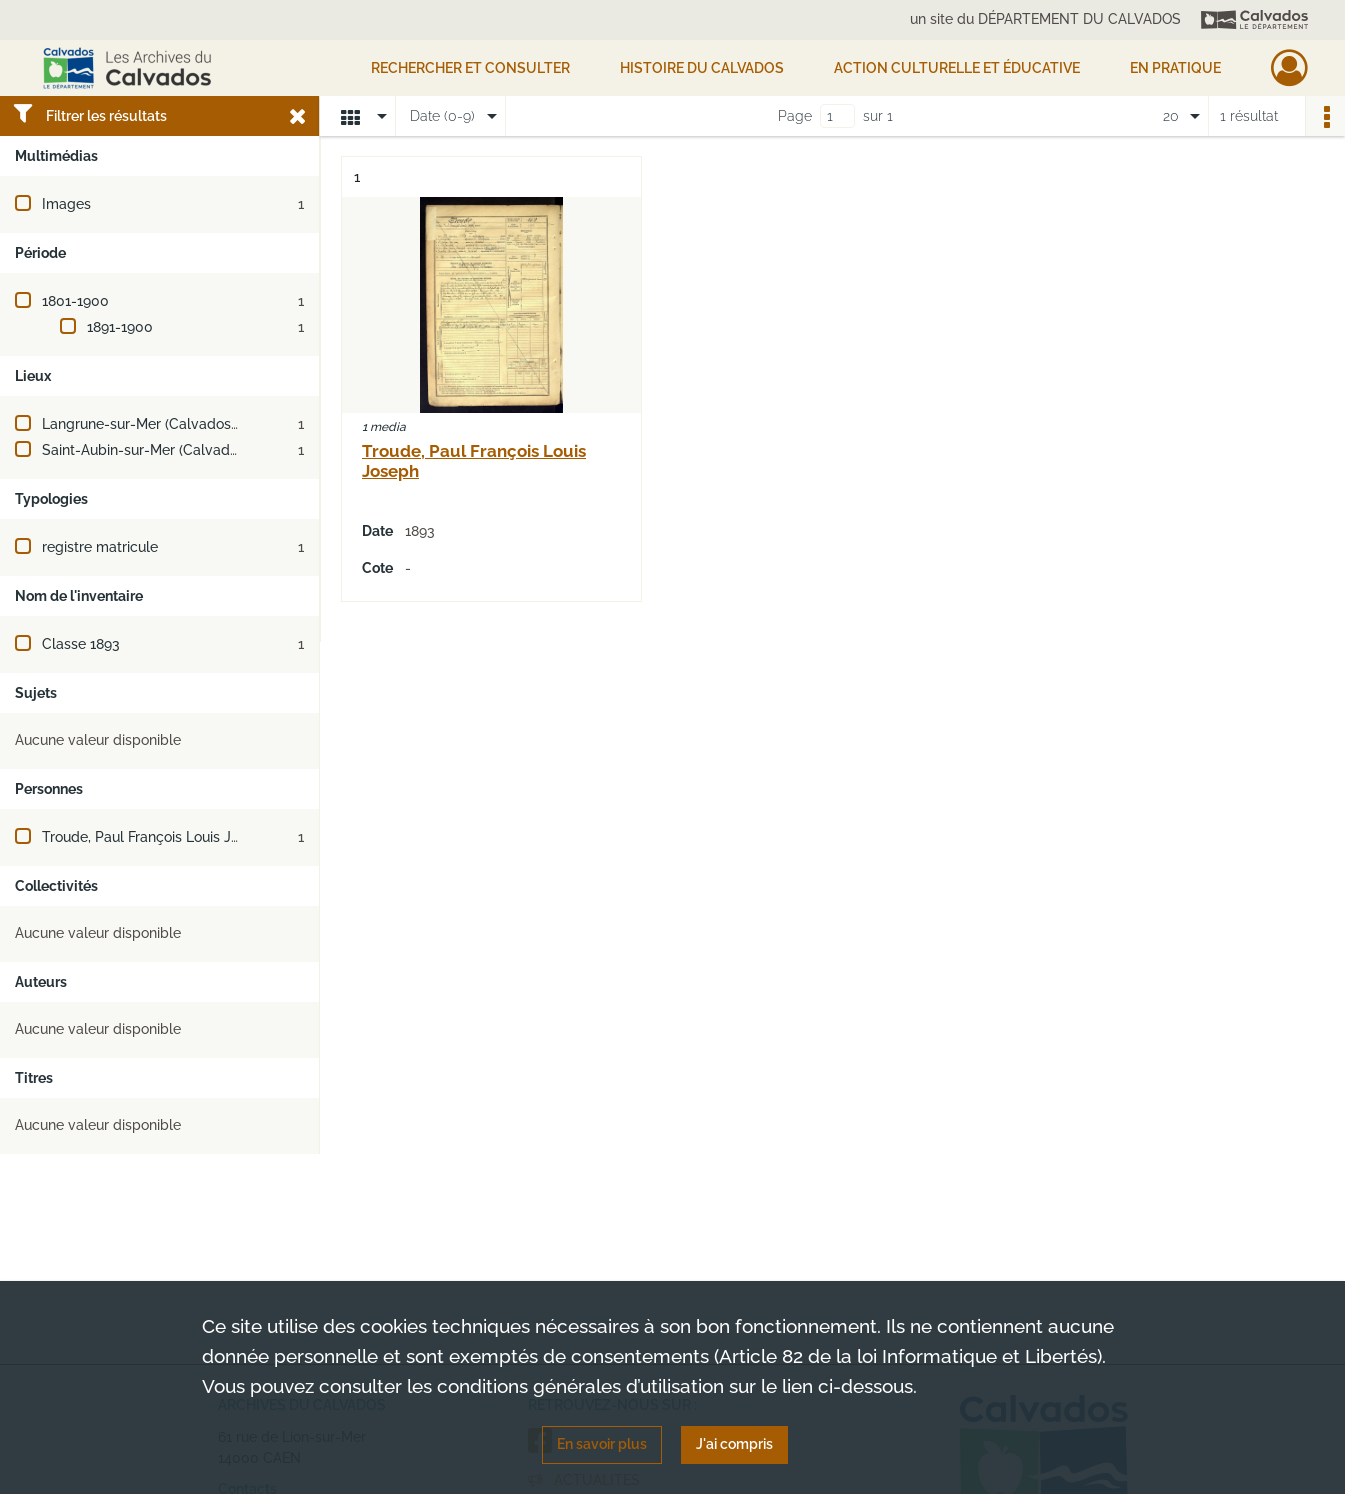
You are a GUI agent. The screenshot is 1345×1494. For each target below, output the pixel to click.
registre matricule (100, 547)
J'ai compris (734, 1444)
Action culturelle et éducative (957, 68)
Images (66, 204)
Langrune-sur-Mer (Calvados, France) (164, 424)
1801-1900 (75, 301)
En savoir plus (602, 1444)
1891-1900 (120, 327)
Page (795, 116)
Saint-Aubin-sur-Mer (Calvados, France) (171, 450)
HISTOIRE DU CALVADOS (702, 68)
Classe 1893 (81, 644)
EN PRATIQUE (1175, 68)
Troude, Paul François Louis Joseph (156, 837)
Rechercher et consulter (470, 68)
